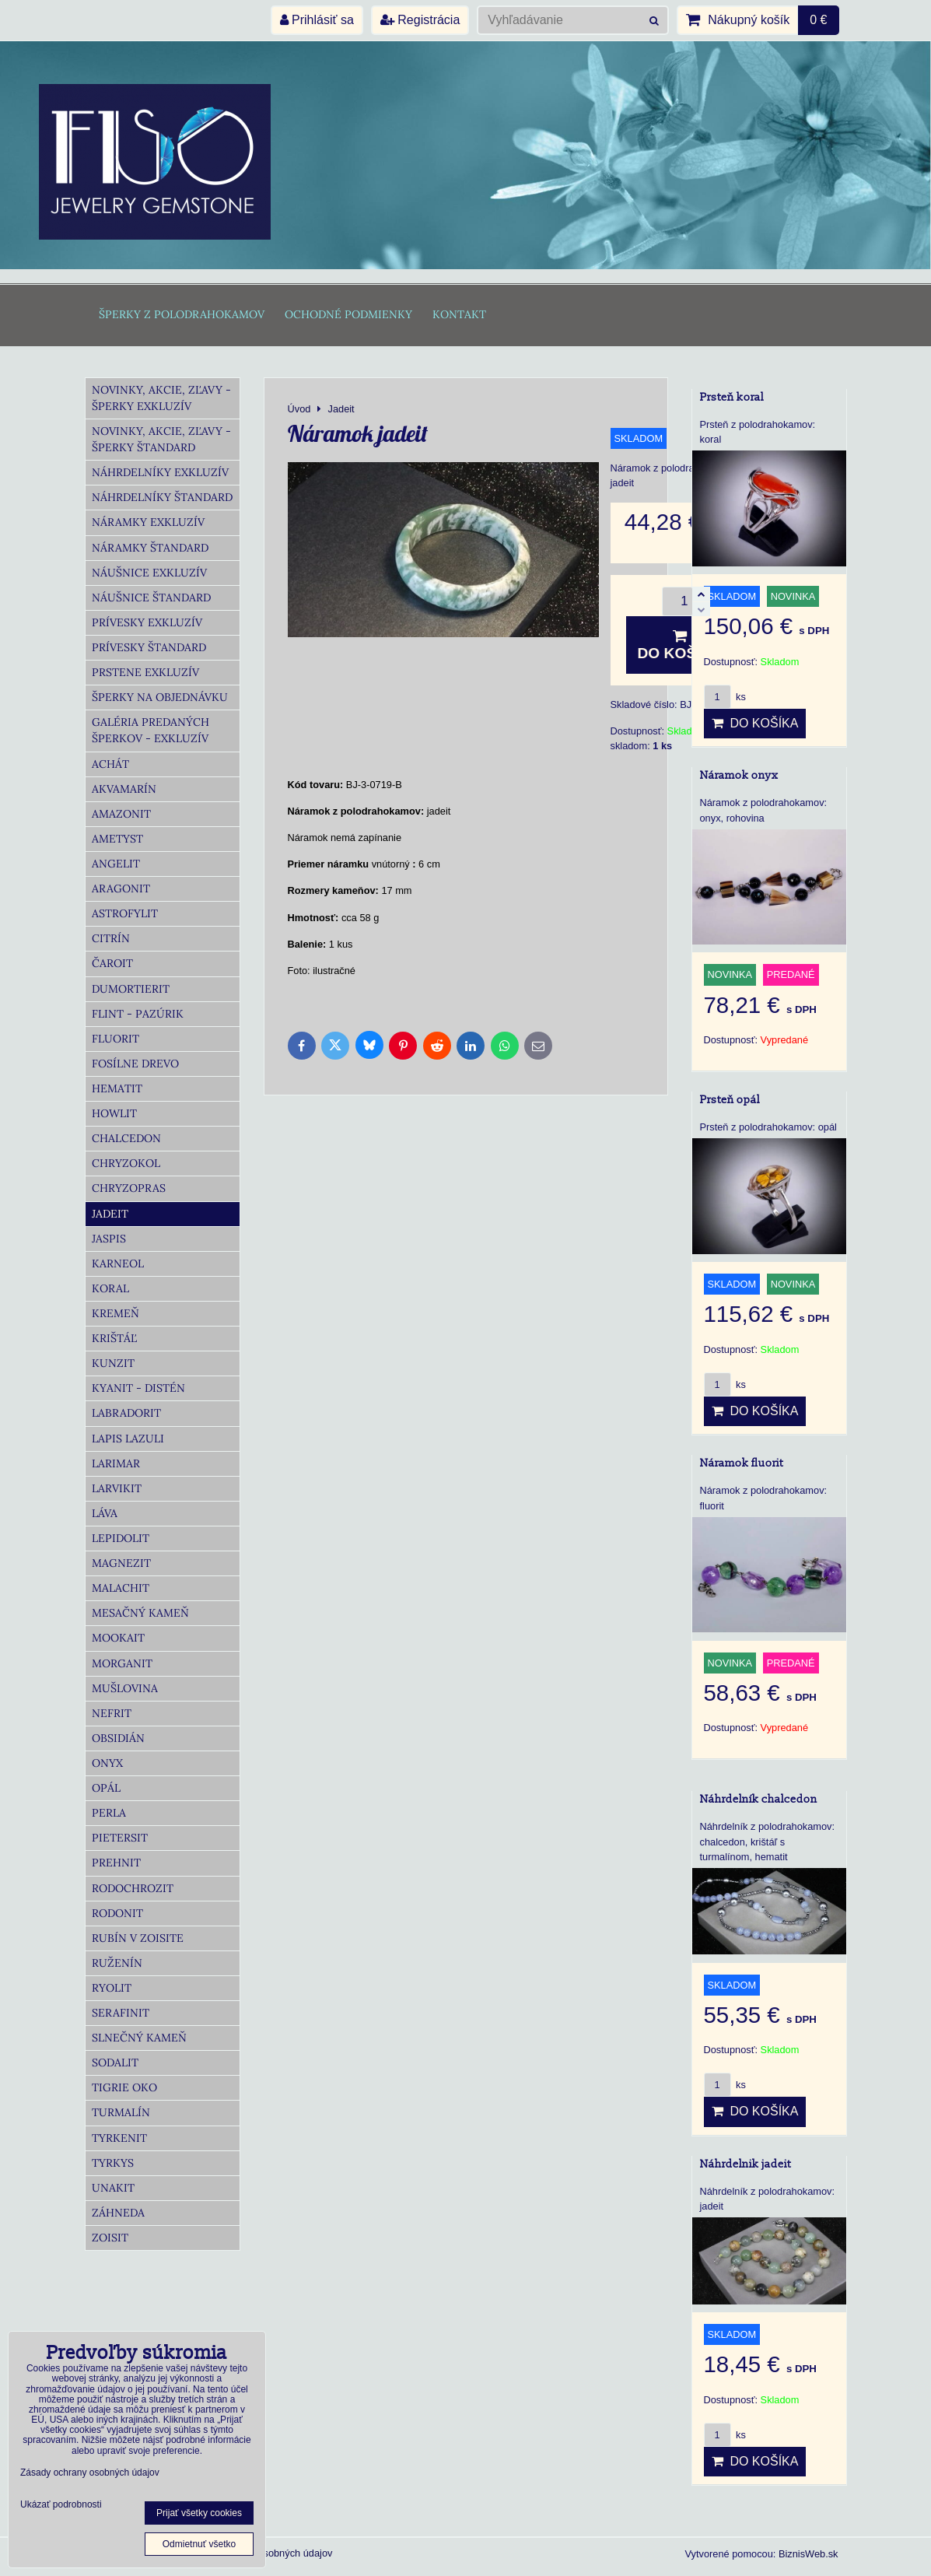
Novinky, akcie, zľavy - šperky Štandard (161, 439)
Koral (110, 1288)
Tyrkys (113, 2163)
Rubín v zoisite (138, 1938)
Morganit (122, 1663)
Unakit (113, 2188)
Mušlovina (125, 1688)
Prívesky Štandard (149, 647)
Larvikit (117, 1488)
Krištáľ (114, 1338)
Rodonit (117, 1913)
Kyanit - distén (138, 1388)
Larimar (116, 1463)
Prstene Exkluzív (145, 672)
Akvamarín (124, 789)
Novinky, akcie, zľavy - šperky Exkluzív (161, 398)
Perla (109, 1813)
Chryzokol (126, 1163)
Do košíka (680, 645)
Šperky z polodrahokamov (181, 314)
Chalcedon (126, 1138)
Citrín (111, 938)
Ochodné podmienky (348, 314)
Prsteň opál (730, 1099)
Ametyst (117, 839)
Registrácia (420, 19)
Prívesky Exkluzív (147, 622)
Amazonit (121, 814)
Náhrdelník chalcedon (758, 1799)
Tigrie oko (124, 2087)
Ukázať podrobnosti (61, 2505)
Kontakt (459, 314)
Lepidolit (120, 1538)
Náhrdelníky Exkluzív (160, 472)
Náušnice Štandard (151, 598)
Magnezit (121, 1563)
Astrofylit (125, 913)
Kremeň (115, 1313)
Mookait (118, 1638)
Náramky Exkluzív (148, 522)
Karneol (118, 1263)
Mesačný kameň (140, 1613)
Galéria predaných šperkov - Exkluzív (150, 730)
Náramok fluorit (741, 1463)
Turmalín (121, 2112)
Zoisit (110, 2238)
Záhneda (118, 2213)
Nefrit (111, 1713)
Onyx (107, 1763)
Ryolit (111, 1988)
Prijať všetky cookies (199, 2513)
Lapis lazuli (128, 1439)
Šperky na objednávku (160, 697)
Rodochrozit (132, 1888)
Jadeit (110, 1214)
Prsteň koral (732, 397)
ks (725, 697)
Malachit (120, 1588)
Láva (104, 1513)
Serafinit (120, 2013)
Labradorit (126, 1413)
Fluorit (115, 1039)
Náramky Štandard (150, 548)
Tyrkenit (119, 2138)
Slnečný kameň (139, 2038)
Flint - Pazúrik (138, 1014)
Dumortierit (131, 989)
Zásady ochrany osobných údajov (89, 2472)
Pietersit (120, 1838)
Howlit (114, 1113)
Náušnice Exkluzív (149, 573)
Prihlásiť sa (317, 19)
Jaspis (109, 1239)
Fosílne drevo (135, 1064)
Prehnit (116, 1863)
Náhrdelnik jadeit (745, 2164)
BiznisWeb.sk (808, 2554)
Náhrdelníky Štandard (162, 497)
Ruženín (117, 1963)
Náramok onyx (739, 775)
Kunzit (113, 1363)
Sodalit (115, 2063)
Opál (106, 1788)
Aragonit (121, 888)
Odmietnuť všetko (199, 2544)
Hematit (117, 1088)
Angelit (116, 864)
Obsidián (118, 1738)
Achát (110, 764)
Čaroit (112, 963)
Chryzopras (129, 1188)
